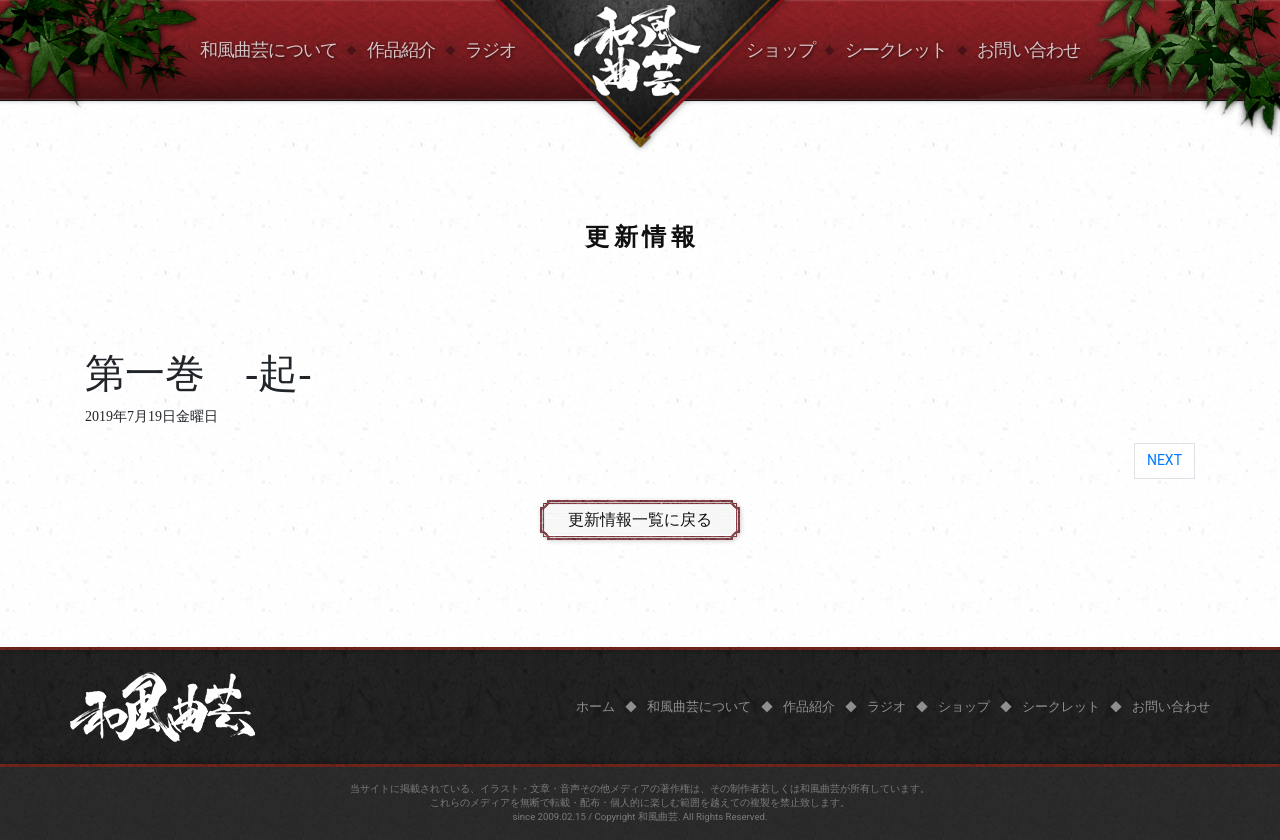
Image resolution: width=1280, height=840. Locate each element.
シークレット (896, 50)
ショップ (780, 50)
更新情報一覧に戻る (640, 519)
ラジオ (490, 50)
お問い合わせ (1028, 50)
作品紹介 (401, 50)
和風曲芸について (268, 50)
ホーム (595, 706)
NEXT (1164, 460)
